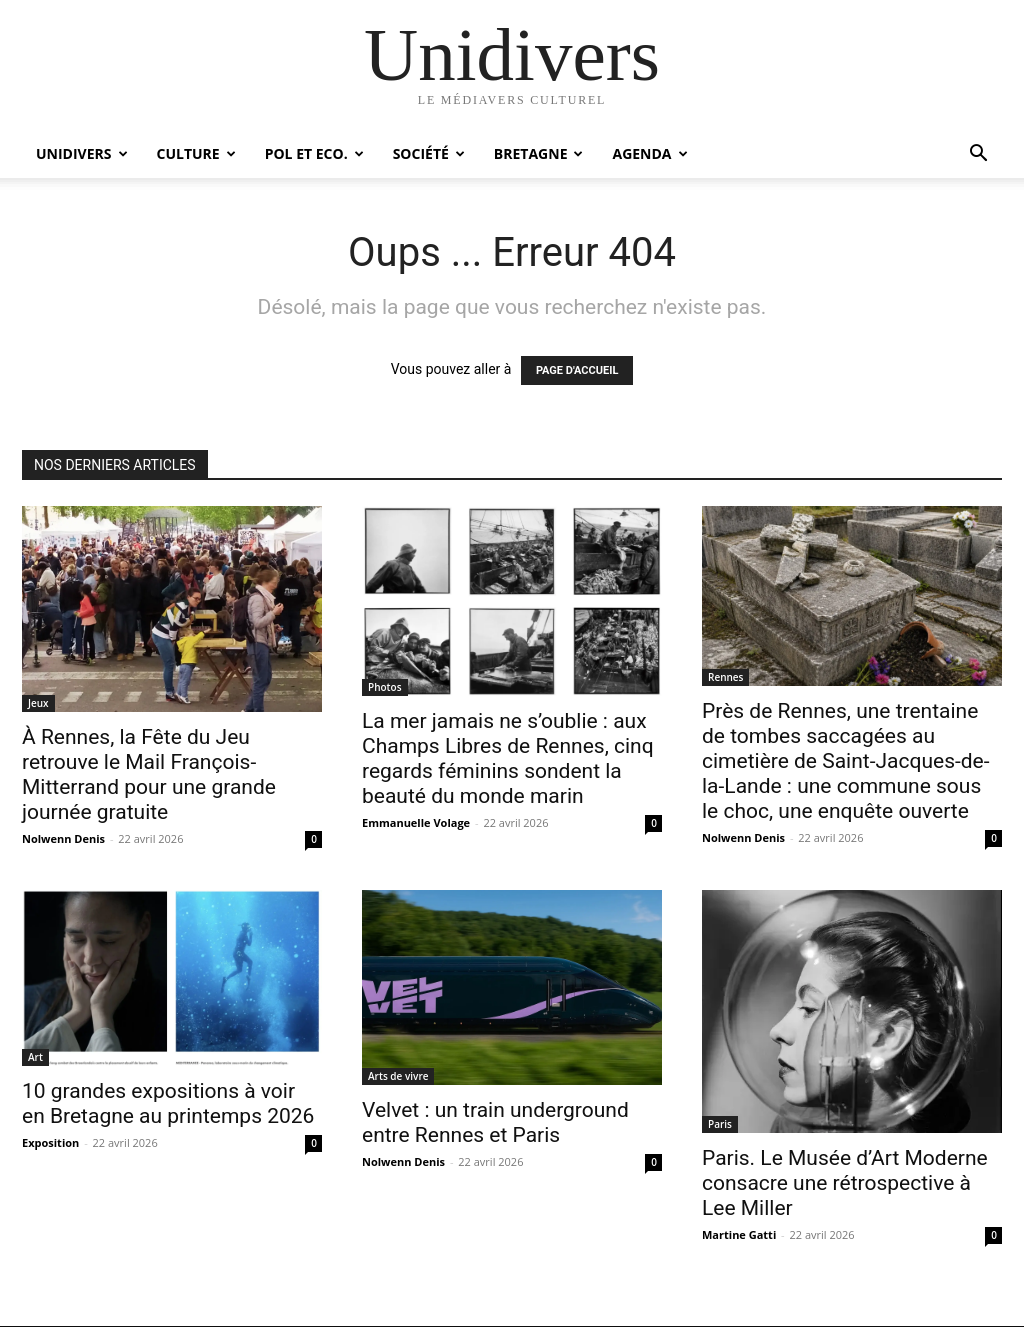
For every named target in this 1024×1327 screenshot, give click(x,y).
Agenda (649, 153)
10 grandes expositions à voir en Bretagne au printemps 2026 (168, 1103)
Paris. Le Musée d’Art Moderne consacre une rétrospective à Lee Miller (845, 1183)
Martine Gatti (739, 1234)
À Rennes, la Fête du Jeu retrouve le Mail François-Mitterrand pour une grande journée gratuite (149, 774)
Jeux (38, 703)
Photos (385, 687)
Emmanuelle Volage (416, 822)
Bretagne (539, 153)
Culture (196, 153)
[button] (978, 155)
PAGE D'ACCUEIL (577, 370)
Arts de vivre (398, 1076)
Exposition (50, 1142)
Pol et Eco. (314, 153)
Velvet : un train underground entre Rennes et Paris (495, 1122)
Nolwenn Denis (63, 838)
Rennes (725, 677)
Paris (720, 1124)
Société (429, 153)
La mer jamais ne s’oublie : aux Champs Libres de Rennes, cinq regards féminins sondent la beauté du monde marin (508, 758)
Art (35, 1057)
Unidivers (82, 153)
